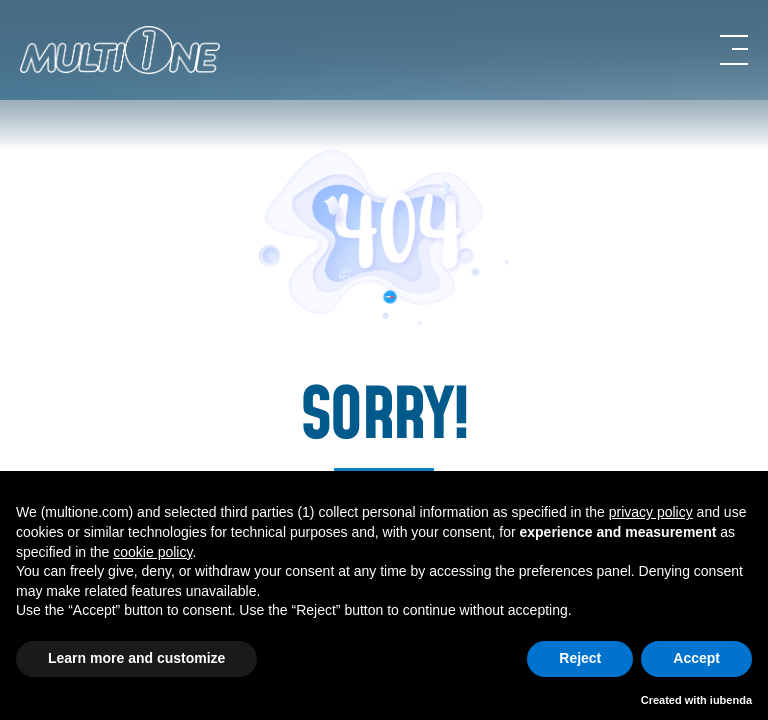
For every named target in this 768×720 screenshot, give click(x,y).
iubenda (731, 700)
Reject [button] (580, 658)
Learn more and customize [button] (136, 658)
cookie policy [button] (152, 552)
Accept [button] (696, 658)
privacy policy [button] (651, 512)
